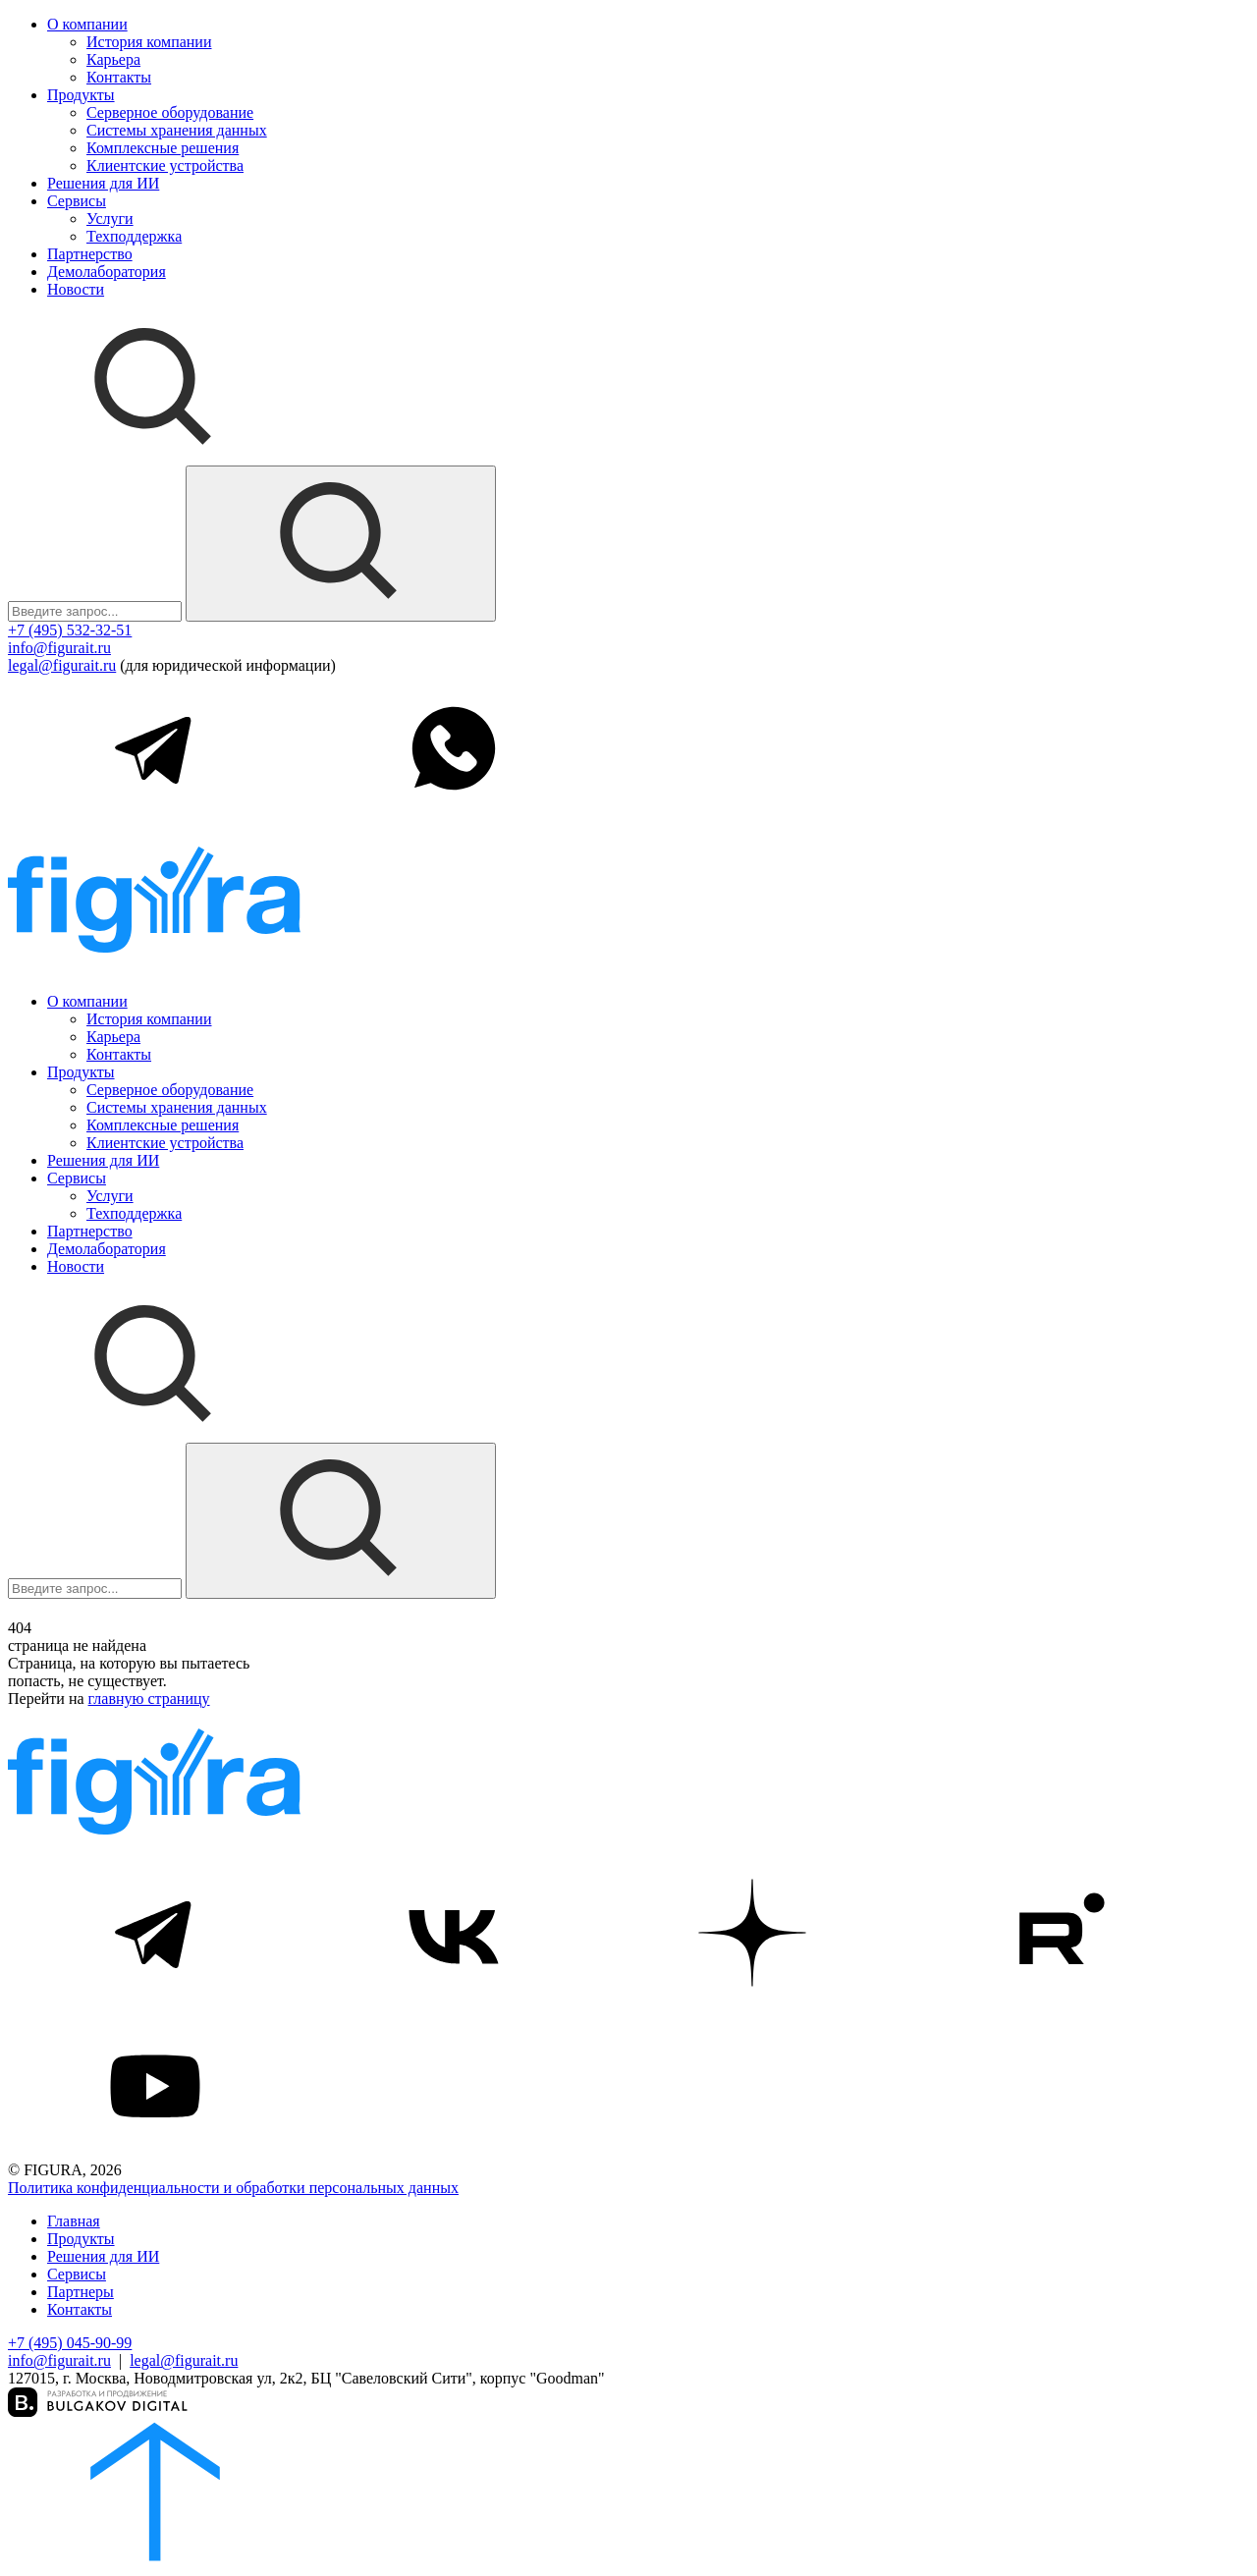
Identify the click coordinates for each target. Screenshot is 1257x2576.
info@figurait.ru (59, 647)
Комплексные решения (162, 147)
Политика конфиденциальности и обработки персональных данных (233, 2187)
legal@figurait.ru (62, 665)
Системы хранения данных (176, 130)
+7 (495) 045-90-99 (70, 2342)
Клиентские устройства (165, 165)
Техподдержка (134, 236)
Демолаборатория (106, 271)
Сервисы (76, 200)
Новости (75, 289)
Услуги (110, 218)
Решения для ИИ (103, 183)
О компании (87, 24)
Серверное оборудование (169, 112)
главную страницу (149, 1698)
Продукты (81, 94)
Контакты (118, 77)
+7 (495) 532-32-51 (70, 630)
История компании (149, 41)
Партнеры (80, 2291)
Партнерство (90, 254)
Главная (73, 2221)
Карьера (113, 59)
